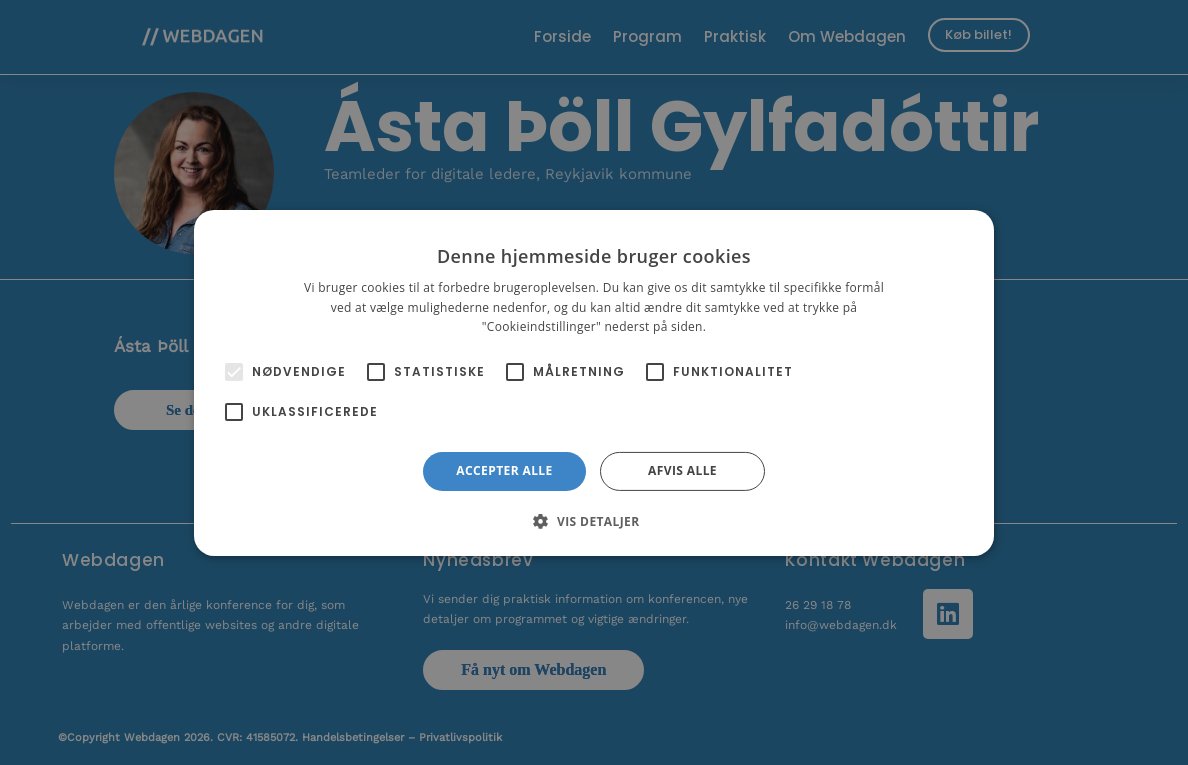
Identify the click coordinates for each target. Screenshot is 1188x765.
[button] (593, 521)
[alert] (594, 382)
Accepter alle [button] (504, 470)
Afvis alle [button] (682, 470)
